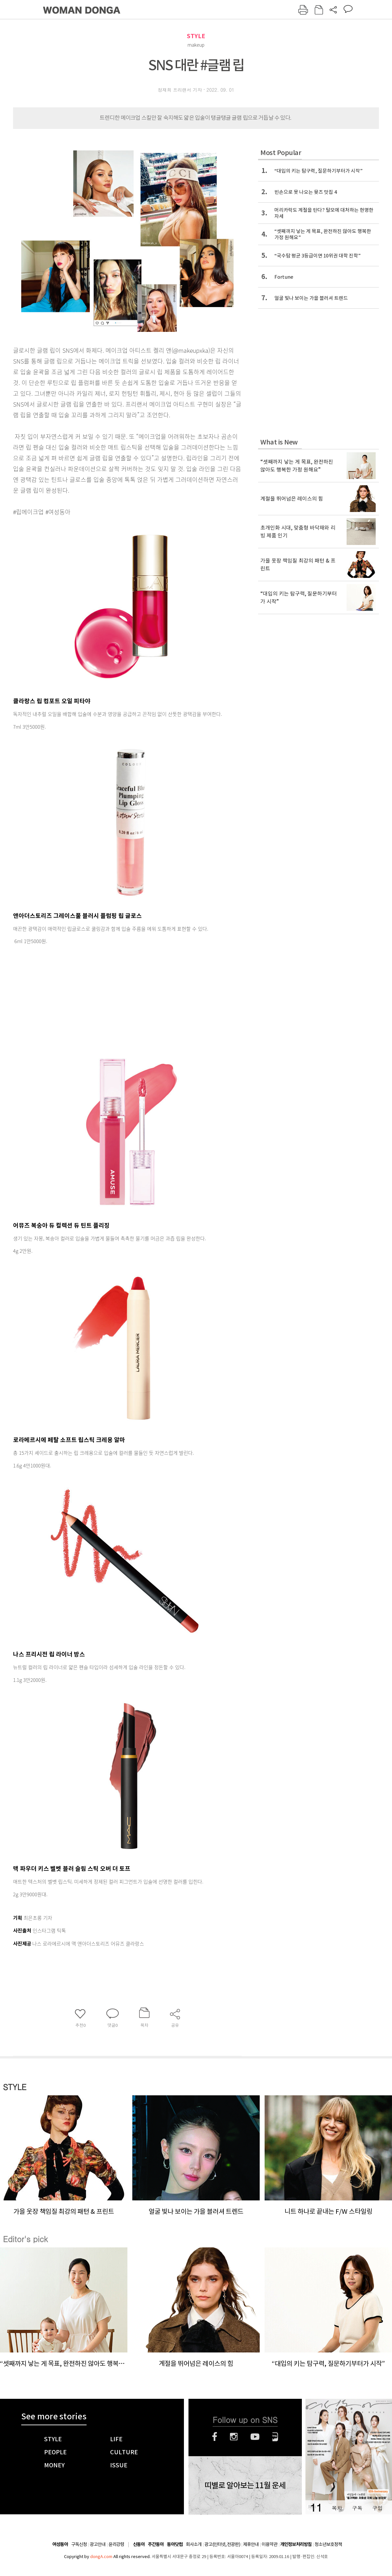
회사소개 (194, 2544)
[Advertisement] (111, 998)
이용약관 (269, 2544)
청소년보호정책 (328, 2544)
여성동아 (60, 2544)
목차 (337, 2508)
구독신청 (79, 2544)
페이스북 (214, 2436)
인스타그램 (233, 2436)
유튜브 (255, 2436)
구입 (377, 2508)
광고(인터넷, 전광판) (222, 2544)
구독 (357, 2508)
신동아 (139, 2544)
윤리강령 (116, 2544)
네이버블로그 (275, 2436)
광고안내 (98, 2544)
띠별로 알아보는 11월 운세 (245, 2486)
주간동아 (156, 2544)
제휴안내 (251, 2544)
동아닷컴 (175, 2544)
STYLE (196, 36)
